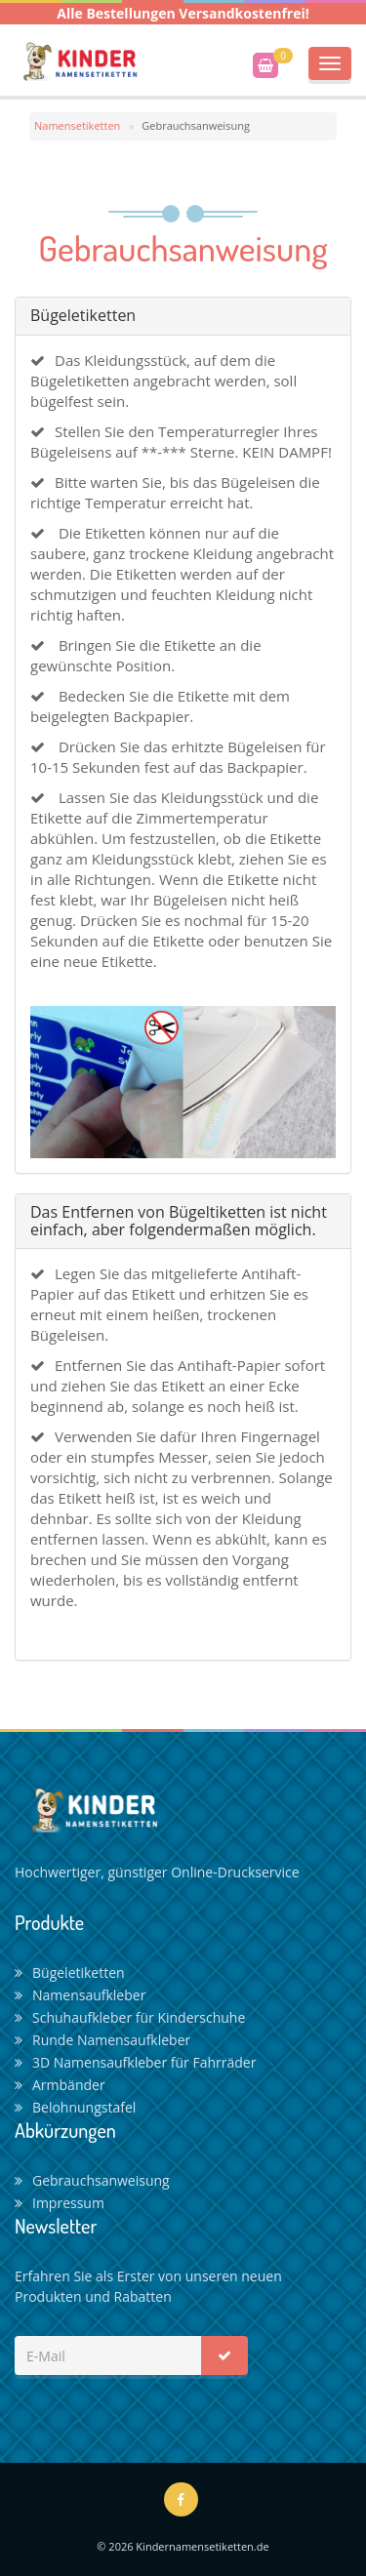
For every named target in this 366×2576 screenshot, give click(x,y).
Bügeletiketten (70, 1972)
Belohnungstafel (75, 2107)
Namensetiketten (77, 125)
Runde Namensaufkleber (102, 2040)
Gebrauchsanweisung (92, 2180)
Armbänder (60, 2084)
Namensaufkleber (80, 1995)
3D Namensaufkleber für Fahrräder (135, 2062)
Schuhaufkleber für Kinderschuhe (130, 2017)
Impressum (59, 2203)
